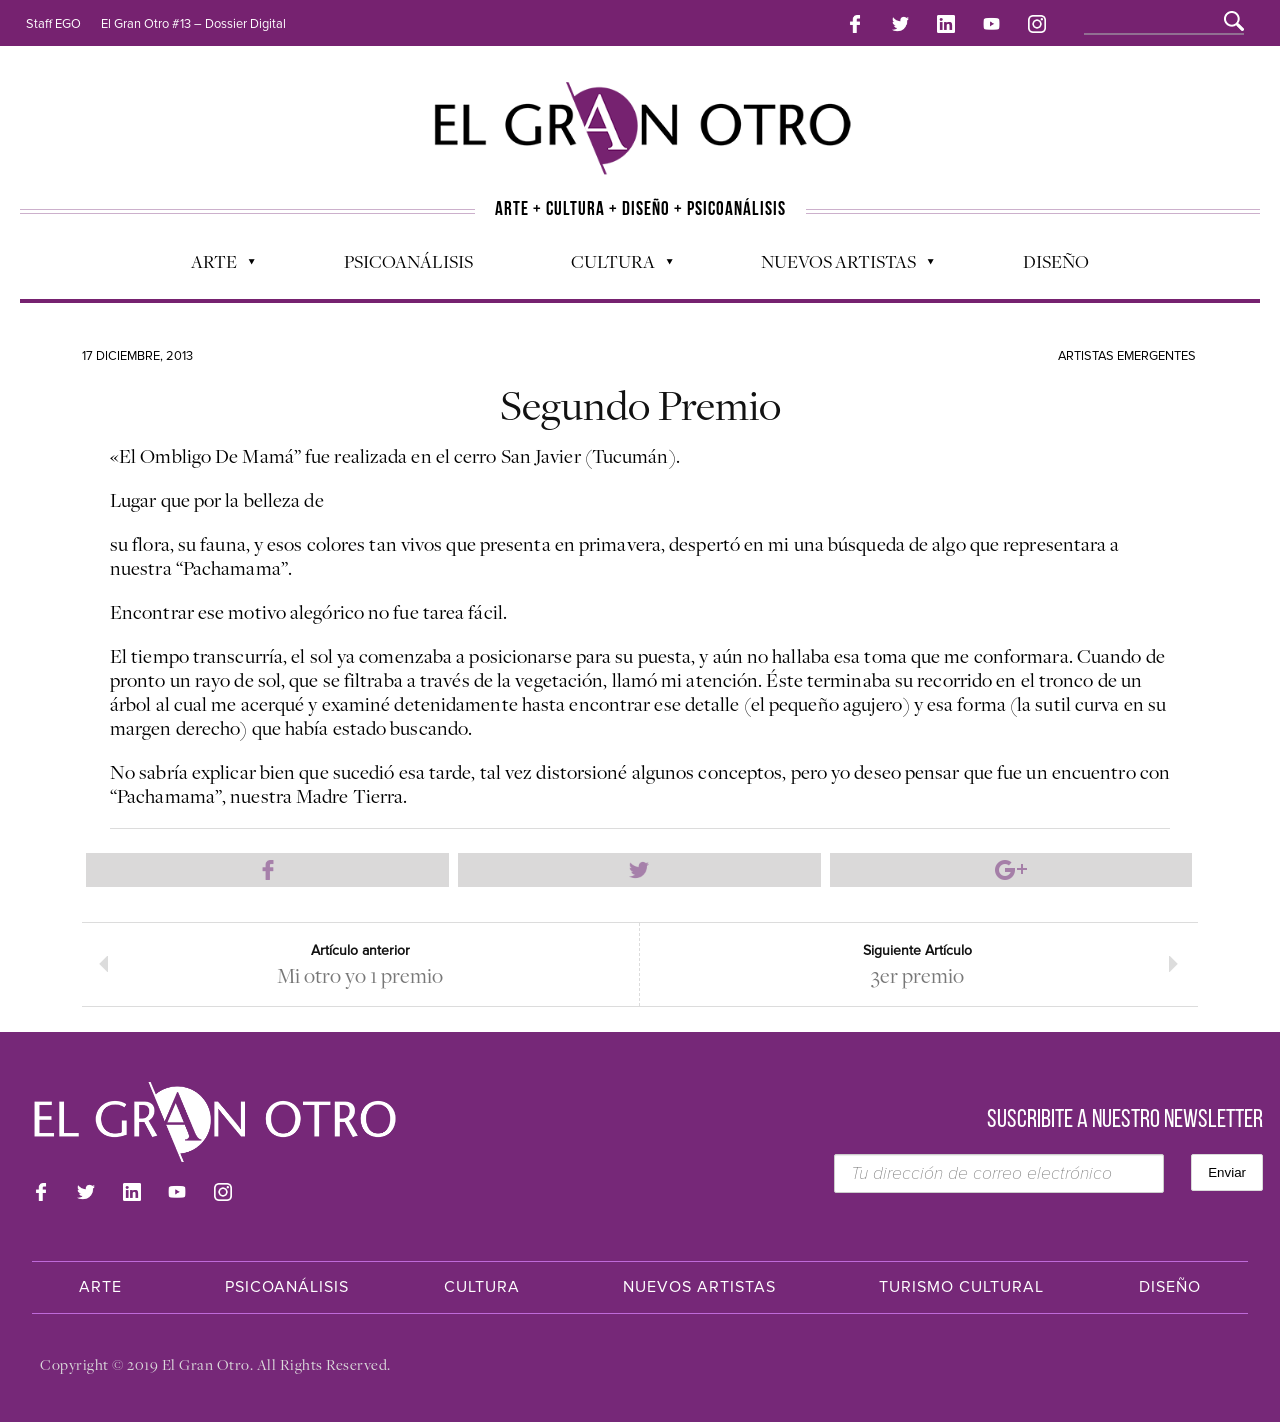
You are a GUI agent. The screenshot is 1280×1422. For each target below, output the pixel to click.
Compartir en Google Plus (1011, 870)
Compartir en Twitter (639, 870)
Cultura (612, 266)
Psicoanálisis (408, 261)
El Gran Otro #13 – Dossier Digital (193, 24)
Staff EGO (53, 24)
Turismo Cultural (961, 1287)
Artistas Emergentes (1127, 356)
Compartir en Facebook (267, 870)
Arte (213, 266)
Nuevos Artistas (837, 266)
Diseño (1056, 261)
